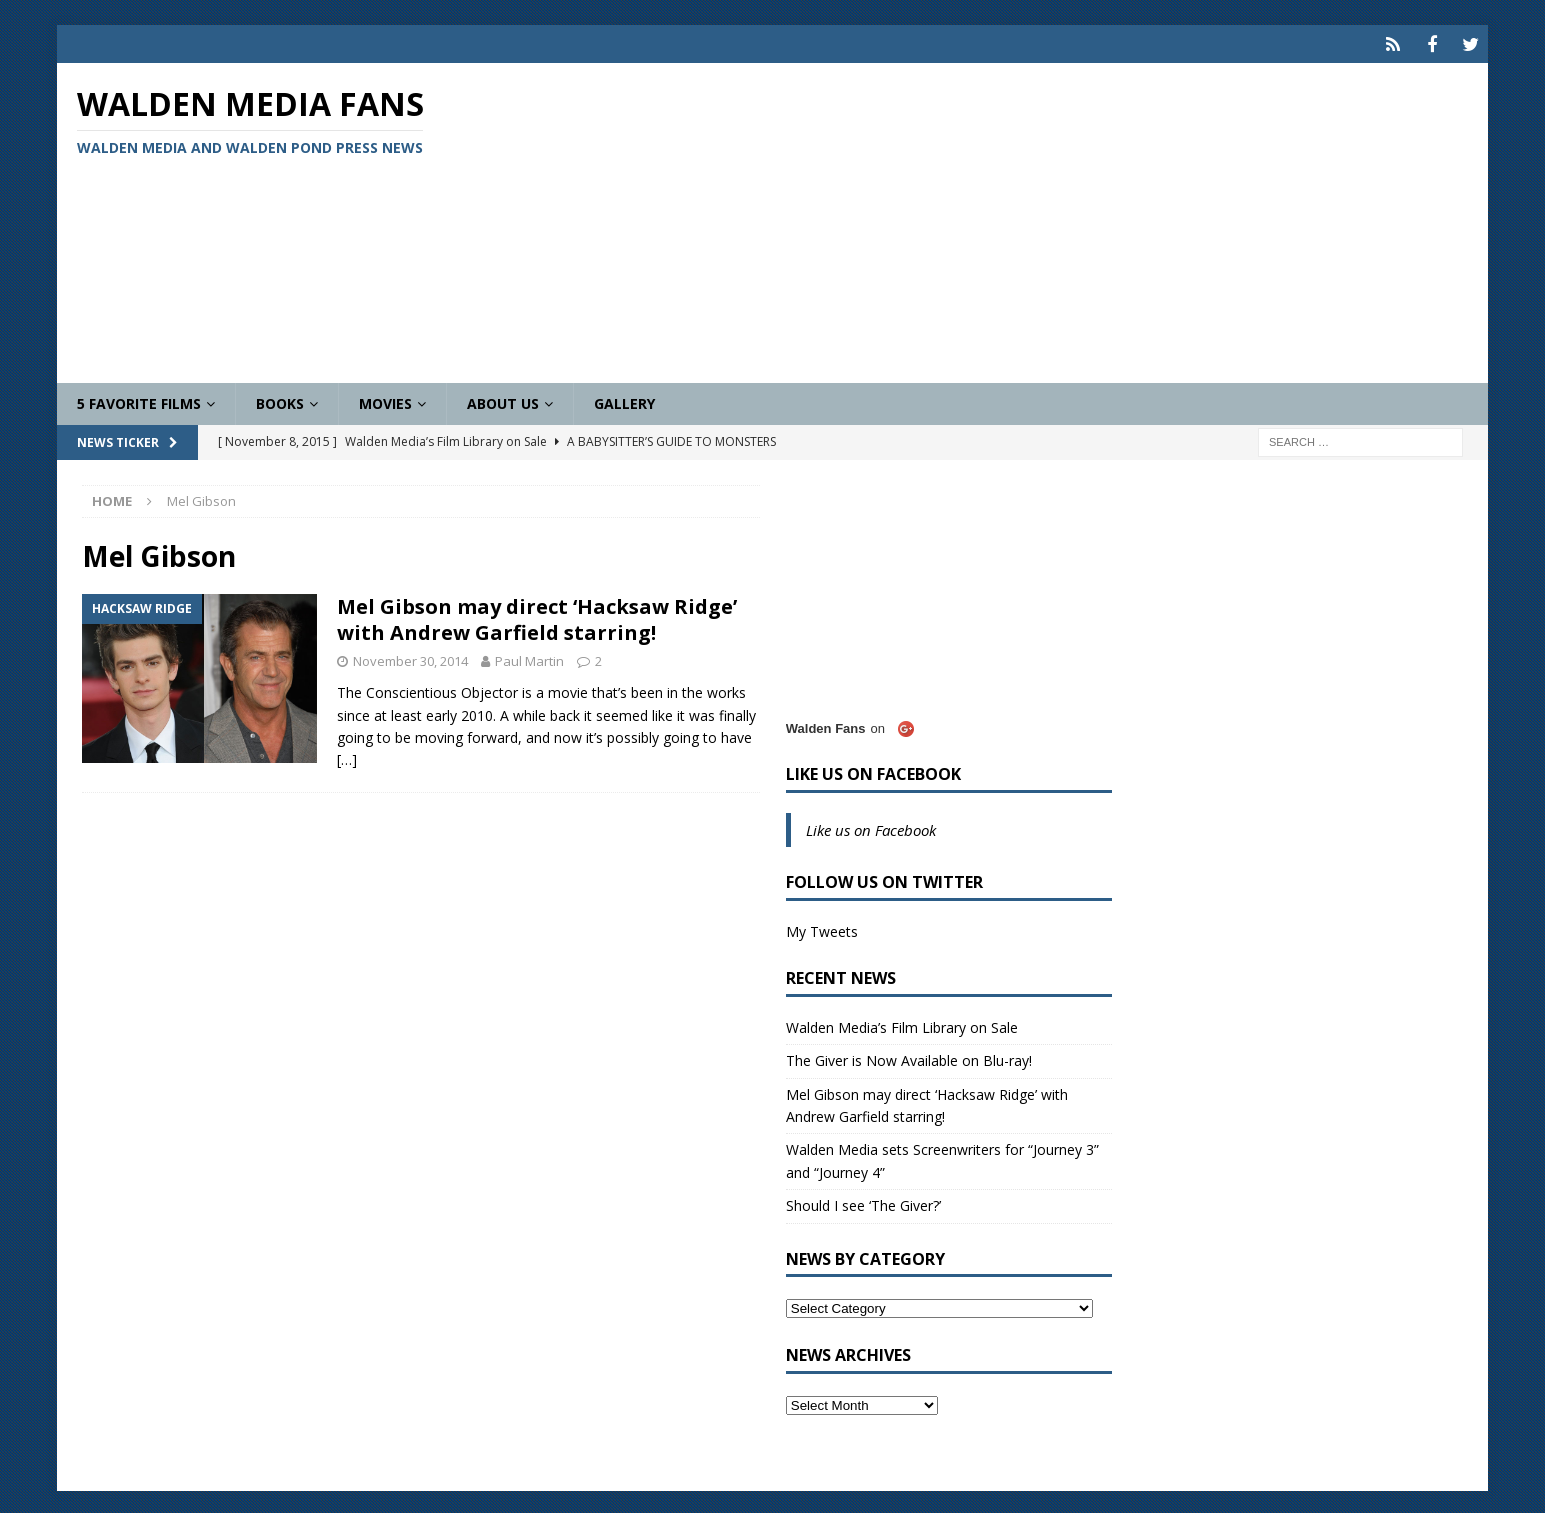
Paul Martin (529, 659)
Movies (385, 400)
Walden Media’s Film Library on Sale (902, 1024)
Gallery (624, 400)
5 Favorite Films (139, 400)
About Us (503, 400)
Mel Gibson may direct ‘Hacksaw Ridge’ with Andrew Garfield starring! (537, 617)
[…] (347, 757)
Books (280, 400)
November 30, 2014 (410, 659)
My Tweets (822, 928)
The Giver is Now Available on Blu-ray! (909, 1057)
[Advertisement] (1007, 220)
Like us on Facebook (873, 771)
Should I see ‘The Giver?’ (863, 1202)
